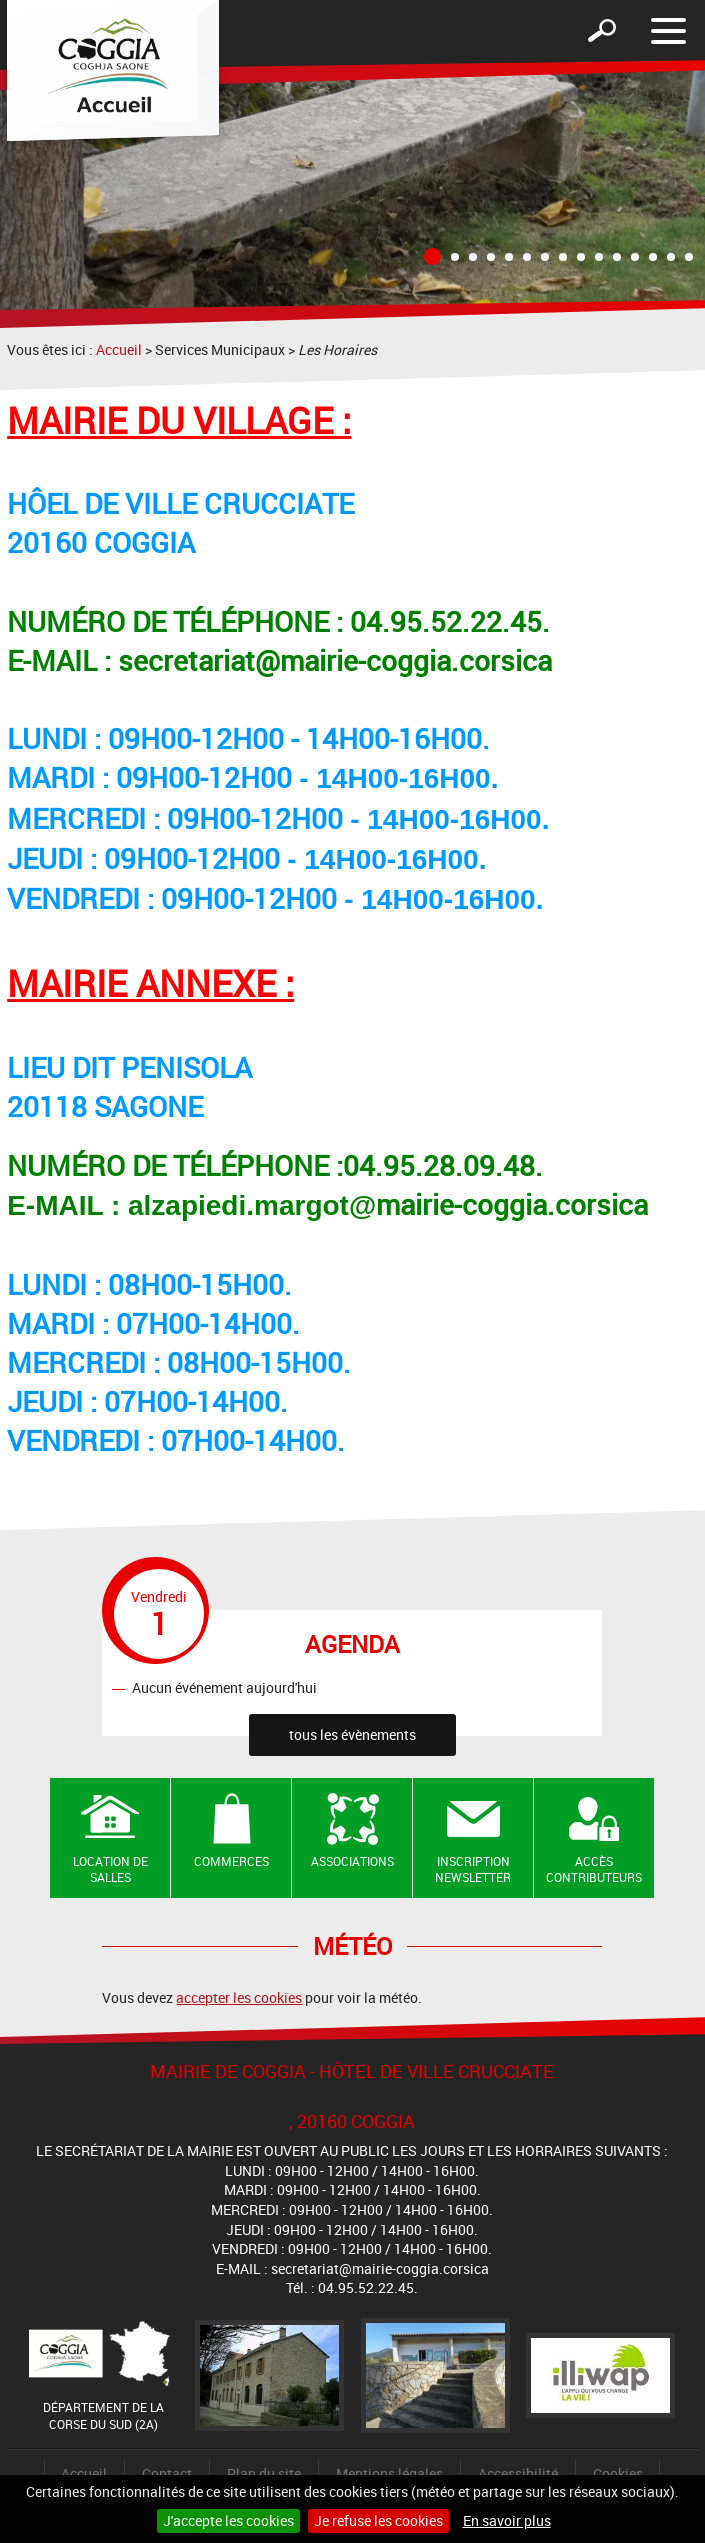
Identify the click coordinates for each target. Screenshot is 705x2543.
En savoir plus (507, 2520)
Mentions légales (389, 2473)
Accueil (119, 349)
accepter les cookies (239, 1997)
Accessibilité (518, 2473)
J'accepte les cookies (228, 2520)
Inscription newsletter (473, 1869)
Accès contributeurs (594, 1869)
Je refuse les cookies (378, 2520)
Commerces (231, 1861)
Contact (167, 2473)
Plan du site (264, 2473)
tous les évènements (352, 1734)
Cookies (618, 2473)
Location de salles (110, 1869)
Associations (352, 1861)
